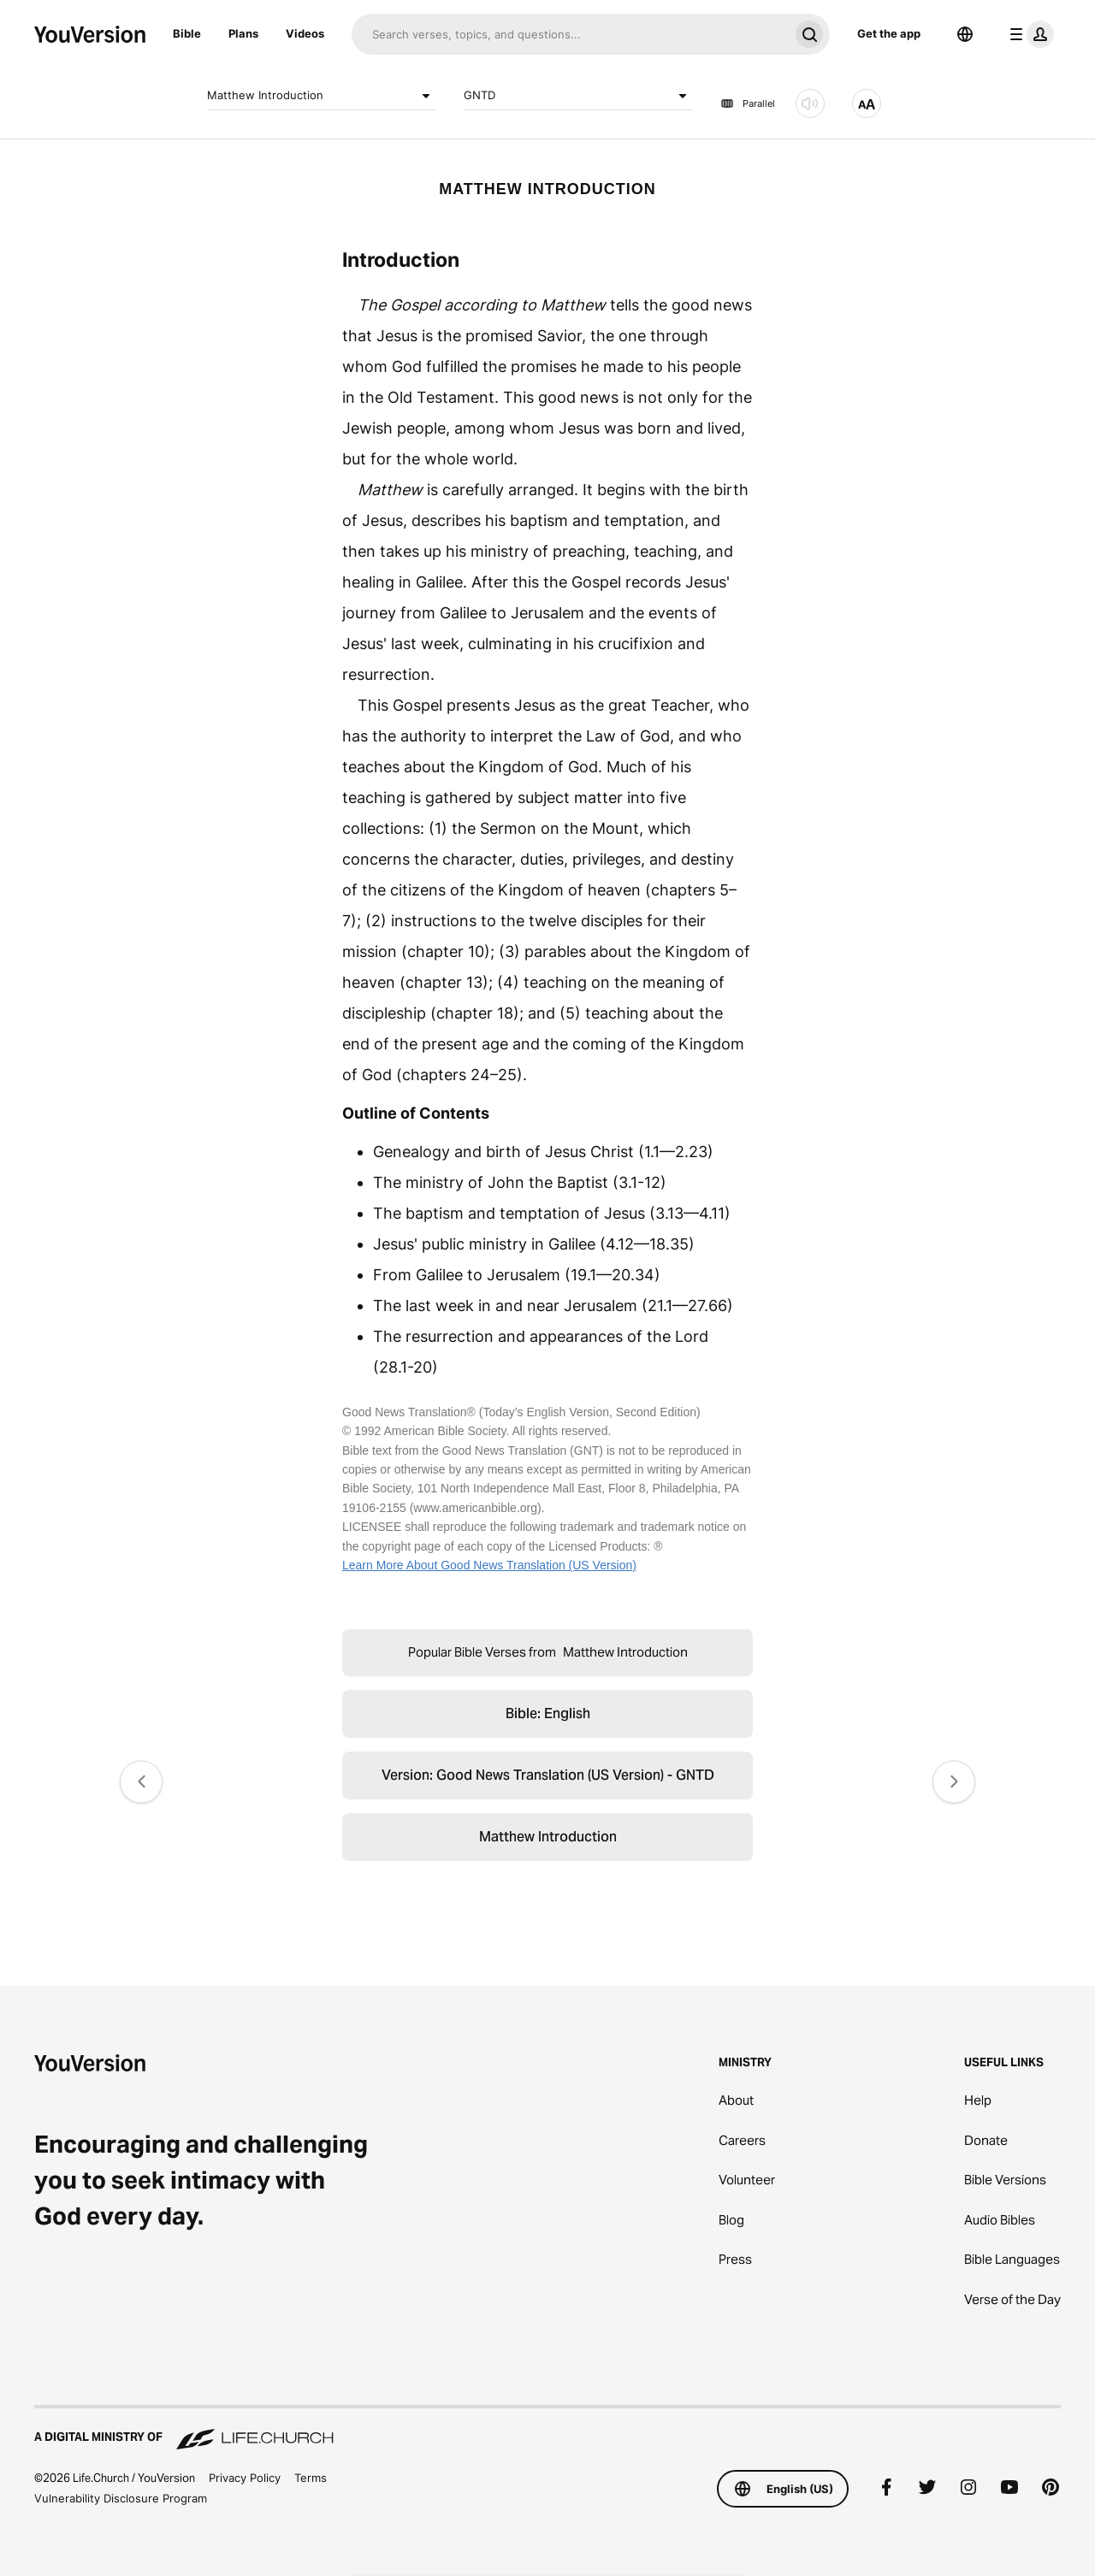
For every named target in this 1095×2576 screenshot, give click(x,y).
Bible (187, 33)
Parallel (747, 103)
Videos (305, 33)
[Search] (570, 34)
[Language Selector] (965, 34)
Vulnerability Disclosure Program (120, 2498)
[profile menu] (1028, 34)
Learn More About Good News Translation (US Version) (489, 1565)
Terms (310, 2477)
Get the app (888, 33)
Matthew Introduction (321, 96)
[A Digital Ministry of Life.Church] (547, 2428)
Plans (243, 33)
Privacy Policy (245, 2477)
